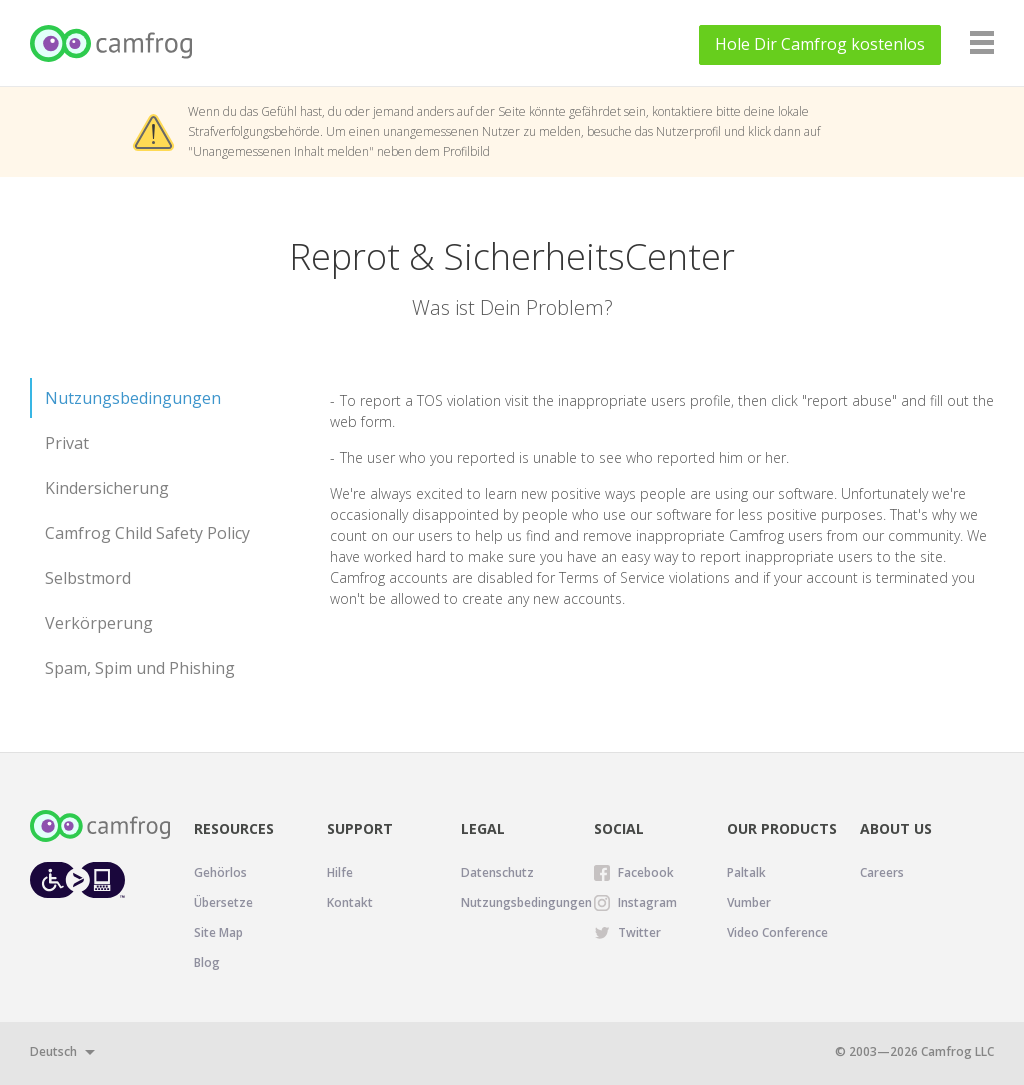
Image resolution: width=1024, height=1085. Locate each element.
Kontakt (350, 902)
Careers (882, 872)
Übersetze (223, 902)
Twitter (639, 932)
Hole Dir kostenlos (820, 44)
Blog (207, 962)
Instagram (647, 902)
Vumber (749, 902)
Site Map (218, 932)
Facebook (646, 872)
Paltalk (746, 872)
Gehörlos (220, 872)
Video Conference (777, 932)
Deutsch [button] (53, 1051)
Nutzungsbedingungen (526, 902)
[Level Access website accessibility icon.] (77, 879)
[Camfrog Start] (112, 43)
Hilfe (340, 872)
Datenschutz (497, 872)
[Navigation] (982, 42)
